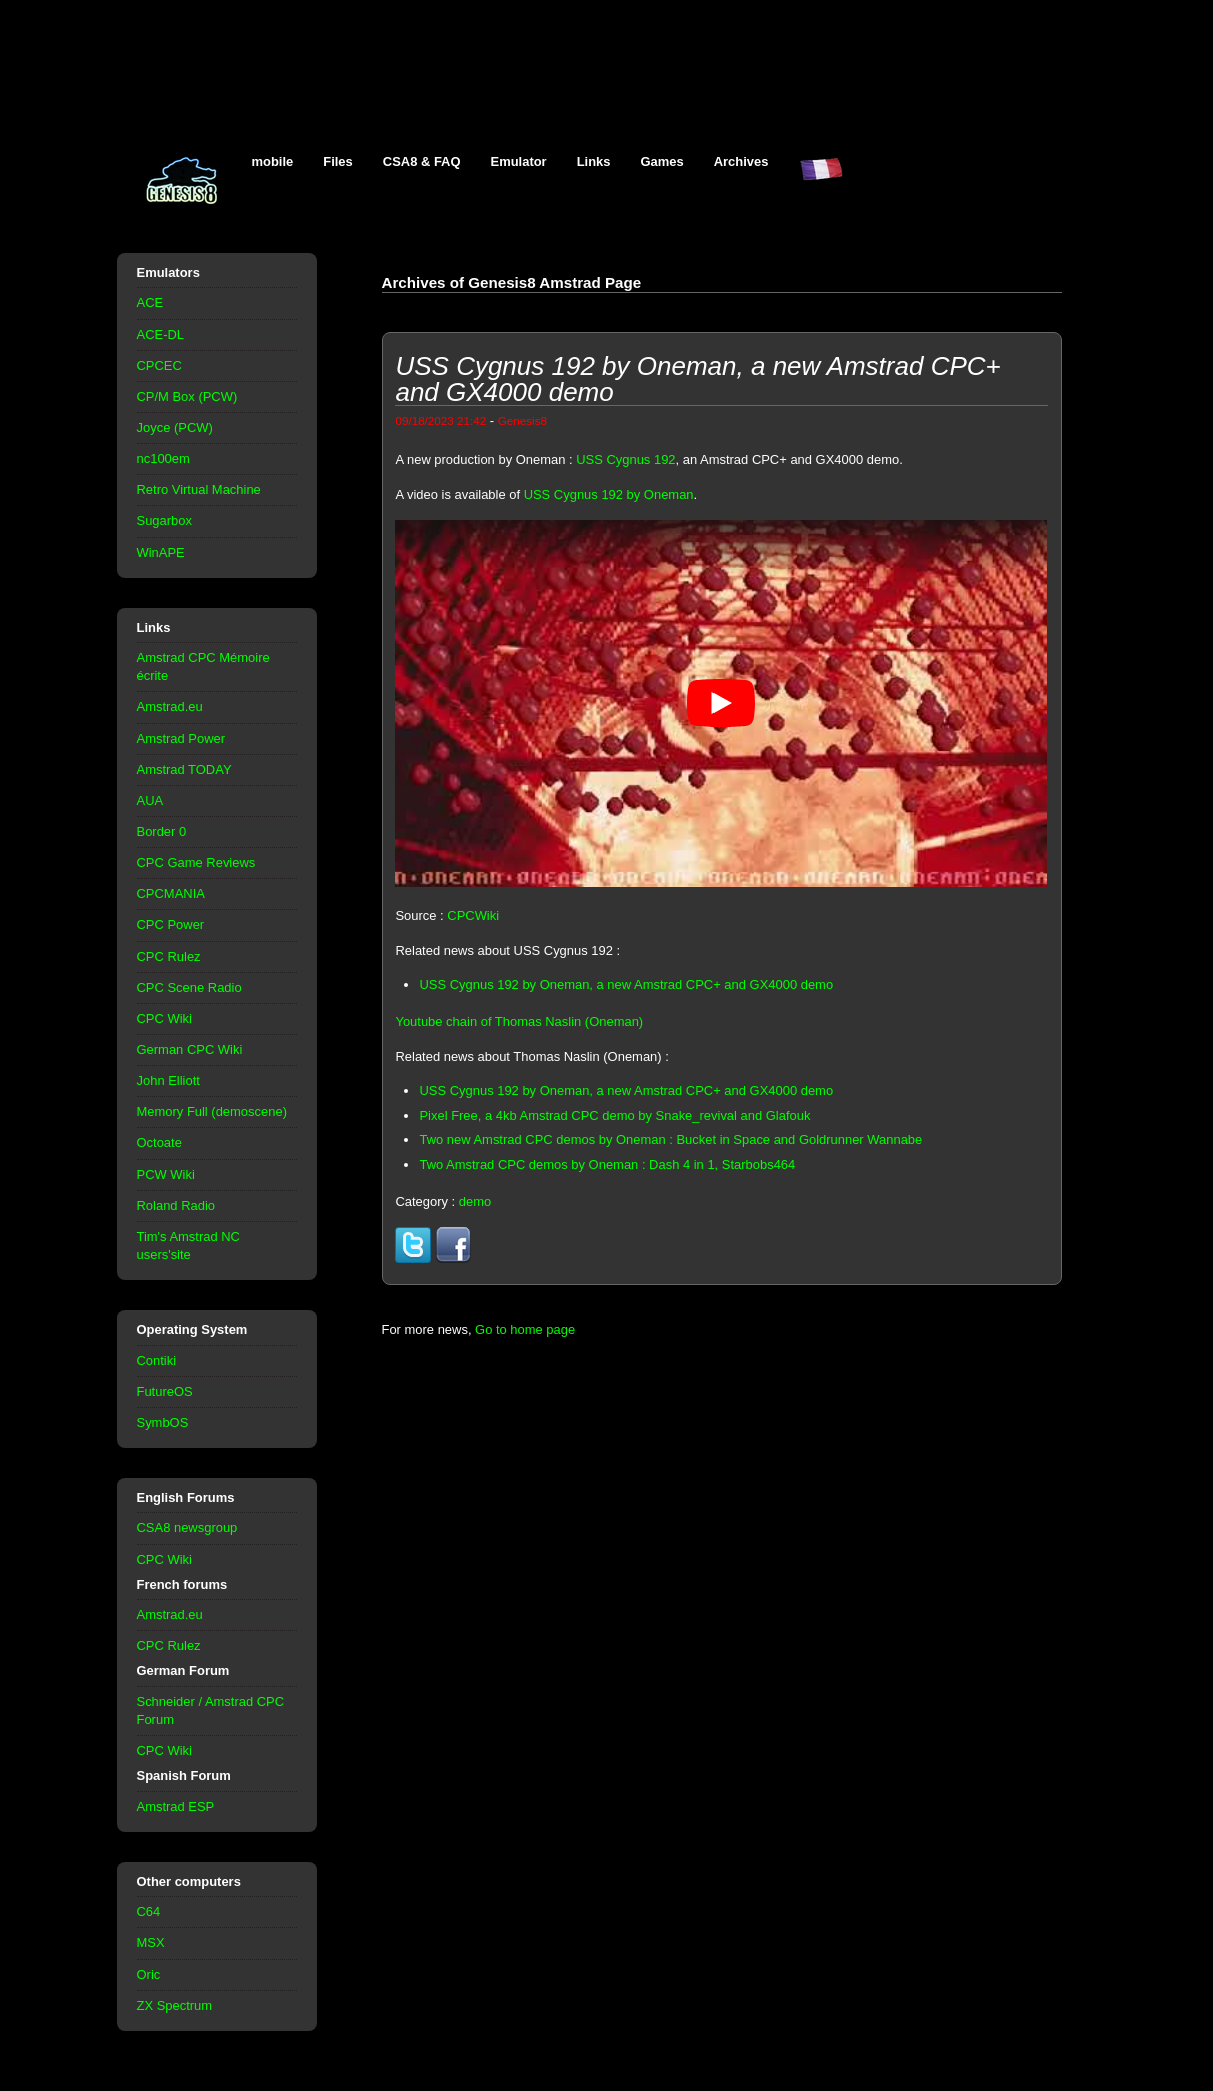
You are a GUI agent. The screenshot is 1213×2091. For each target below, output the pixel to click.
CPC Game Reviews (196, 862)
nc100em (163, 458)
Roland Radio (176, 1205)
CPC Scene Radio (189, 987)
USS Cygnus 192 (625, 459)
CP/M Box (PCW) (187, 396)
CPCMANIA (171, 893)
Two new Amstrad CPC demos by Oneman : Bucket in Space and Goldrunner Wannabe (670, 1139)
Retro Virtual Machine (199, 489)
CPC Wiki (164, 1018)
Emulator (519, 161)
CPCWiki (473, 915)
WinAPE (161, 552)
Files (338, 161)
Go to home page (525, 1329)
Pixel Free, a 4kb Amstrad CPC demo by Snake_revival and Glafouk (614, 1115)
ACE (150, 302)
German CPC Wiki (190, 1049)
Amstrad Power (181, 738)
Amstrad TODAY (184, 769)
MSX (151, 1942)
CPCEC (159, 365)
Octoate (159, 1142)
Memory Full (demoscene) (212, 1111)
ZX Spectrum (175, 2005)
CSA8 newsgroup (187, 1527)
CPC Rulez (169, 956)
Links (594, 161)
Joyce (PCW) (175, 427)
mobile (273, 161)
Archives (741, 161)
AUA (150, 800)
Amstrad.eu (170, 706)
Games (662, 161)
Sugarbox (164, 520)
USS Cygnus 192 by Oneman (609, 494)
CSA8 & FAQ (422, 161)
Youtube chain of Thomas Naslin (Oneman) (519, 1021)
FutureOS (165, 1391)
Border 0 (162, 831)
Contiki (157, 1360)
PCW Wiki (166, 1174)
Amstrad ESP (176, 1806)
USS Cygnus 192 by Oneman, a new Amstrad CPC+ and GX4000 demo (626, 984)
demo (475, 1201)
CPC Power (171, 924)
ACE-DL (161, 334)
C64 (149, 1911)
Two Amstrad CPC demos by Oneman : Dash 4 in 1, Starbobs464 (607, 1164)
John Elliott (168, 1080)
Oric (149, 1974)
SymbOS (163, 1422)
